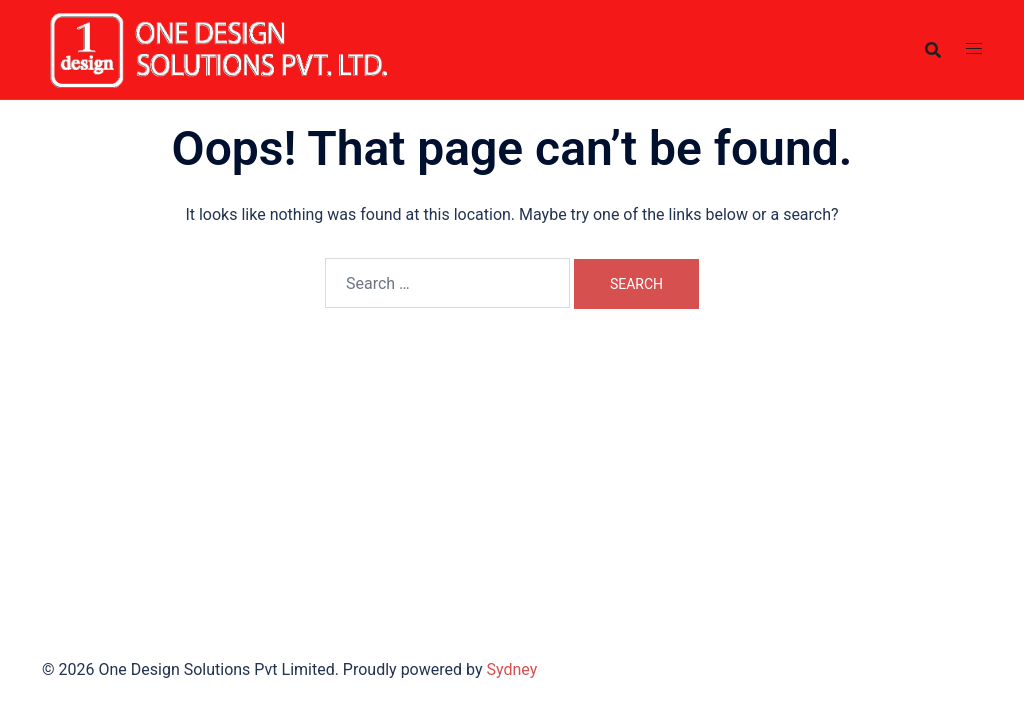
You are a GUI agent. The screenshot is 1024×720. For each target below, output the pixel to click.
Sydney (511, 669)
